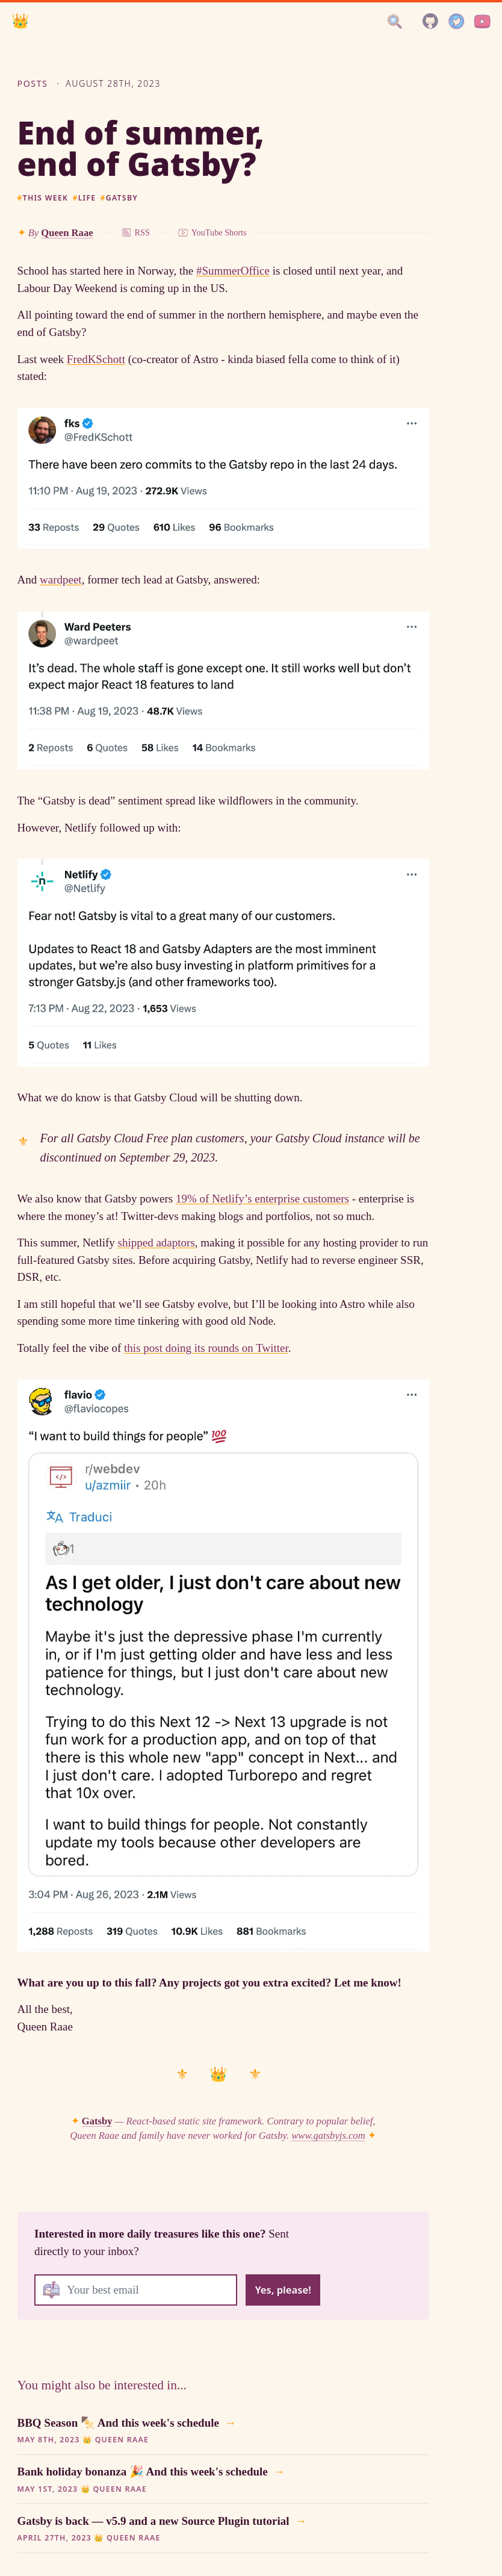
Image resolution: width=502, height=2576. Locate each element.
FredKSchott (96, 359)
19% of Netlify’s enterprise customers (262, 1198)
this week (43, 198)
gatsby (119, 198)
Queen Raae (67, 232)
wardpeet (61, 579)
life (84, 198)
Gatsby (97, 2121)
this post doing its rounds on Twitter (206, 1348)
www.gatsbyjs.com (328, 2135)
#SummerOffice (233, 270)
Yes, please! (283, 2290)
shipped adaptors (156, 1242)
